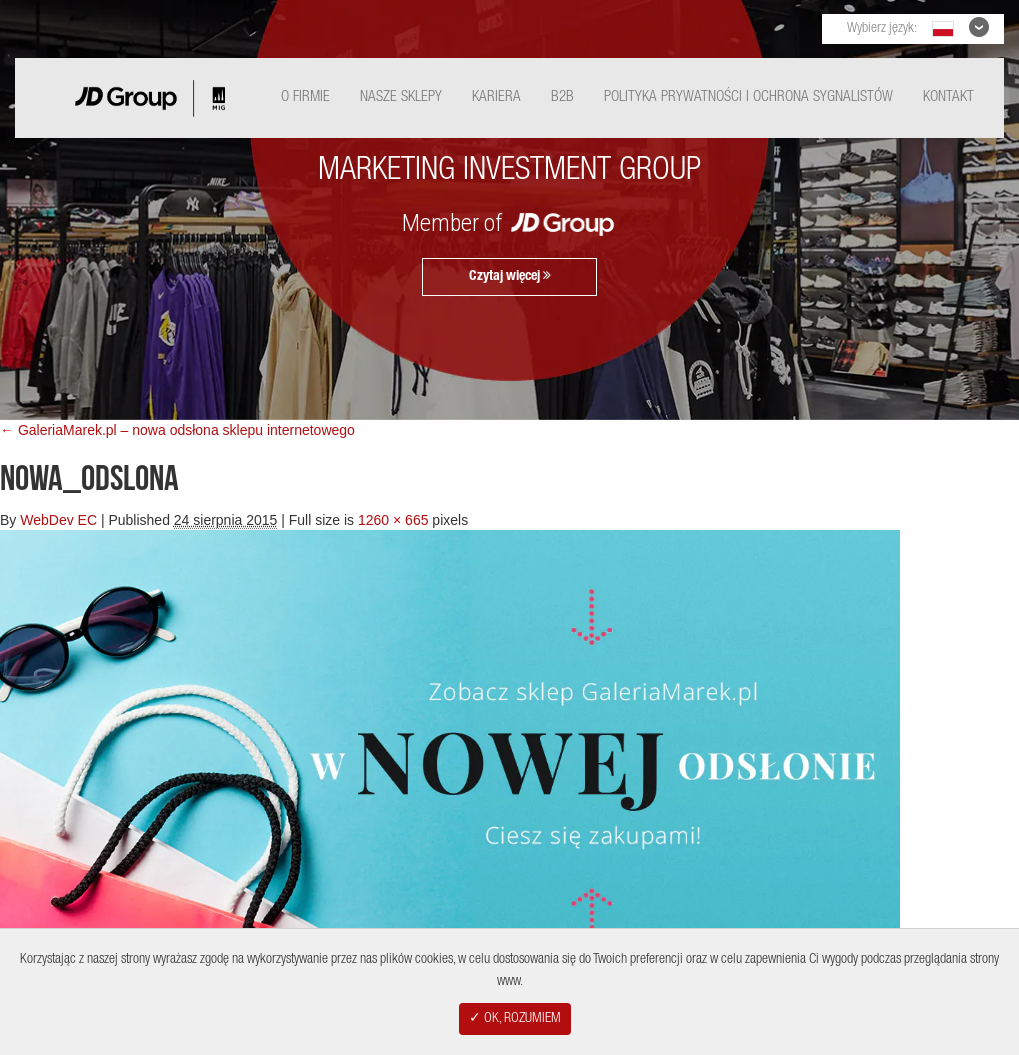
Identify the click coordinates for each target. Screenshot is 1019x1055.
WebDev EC (58, 520)
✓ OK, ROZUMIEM (515, 1019)
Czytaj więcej (510, 276)
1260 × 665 (393, 520)
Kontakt (948, 97)
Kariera (496, 97)
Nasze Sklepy (401, 97)
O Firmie (305, 97)
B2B (562, 97)
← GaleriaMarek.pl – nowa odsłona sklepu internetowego (177, 430)
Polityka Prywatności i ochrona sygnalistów (748, 97)
